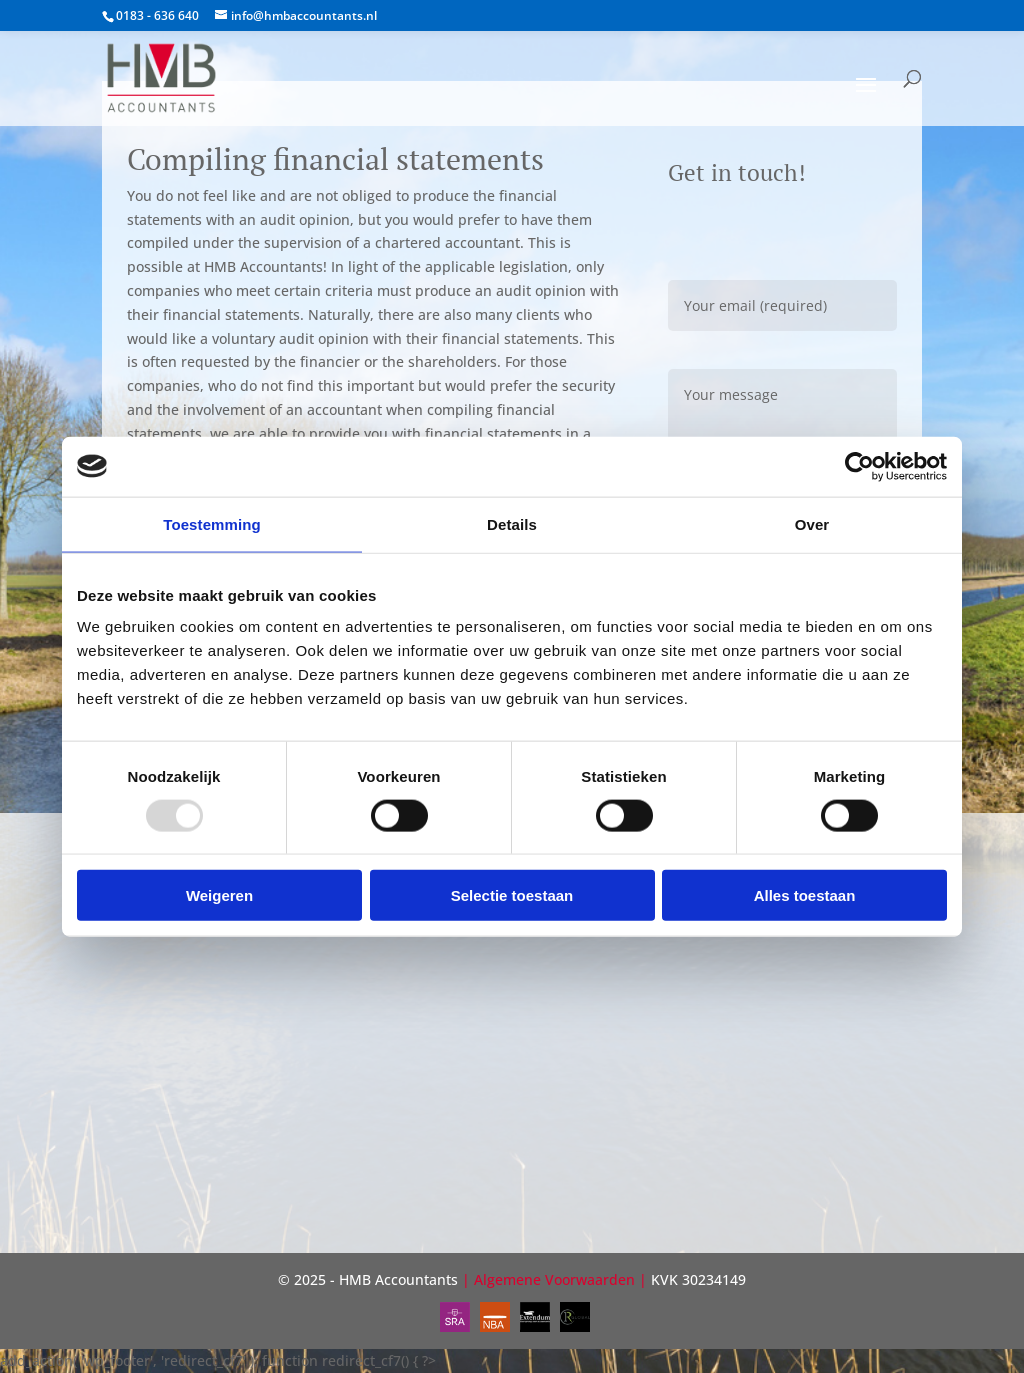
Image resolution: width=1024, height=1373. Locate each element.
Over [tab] (812, 523)
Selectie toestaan (512, 895)
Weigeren (219, 895)
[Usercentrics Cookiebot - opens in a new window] (859, 466)
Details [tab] (512, 523)
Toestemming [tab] (212, 523)
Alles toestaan (805, 895)
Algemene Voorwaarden (554, 1279)
